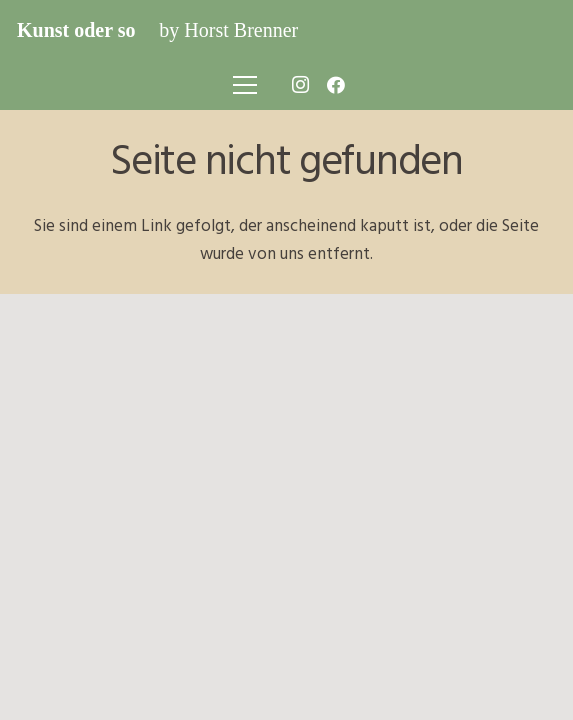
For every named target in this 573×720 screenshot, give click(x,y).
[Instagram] (300, 85)
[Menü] (244, 85)
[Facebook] (336, 85)
